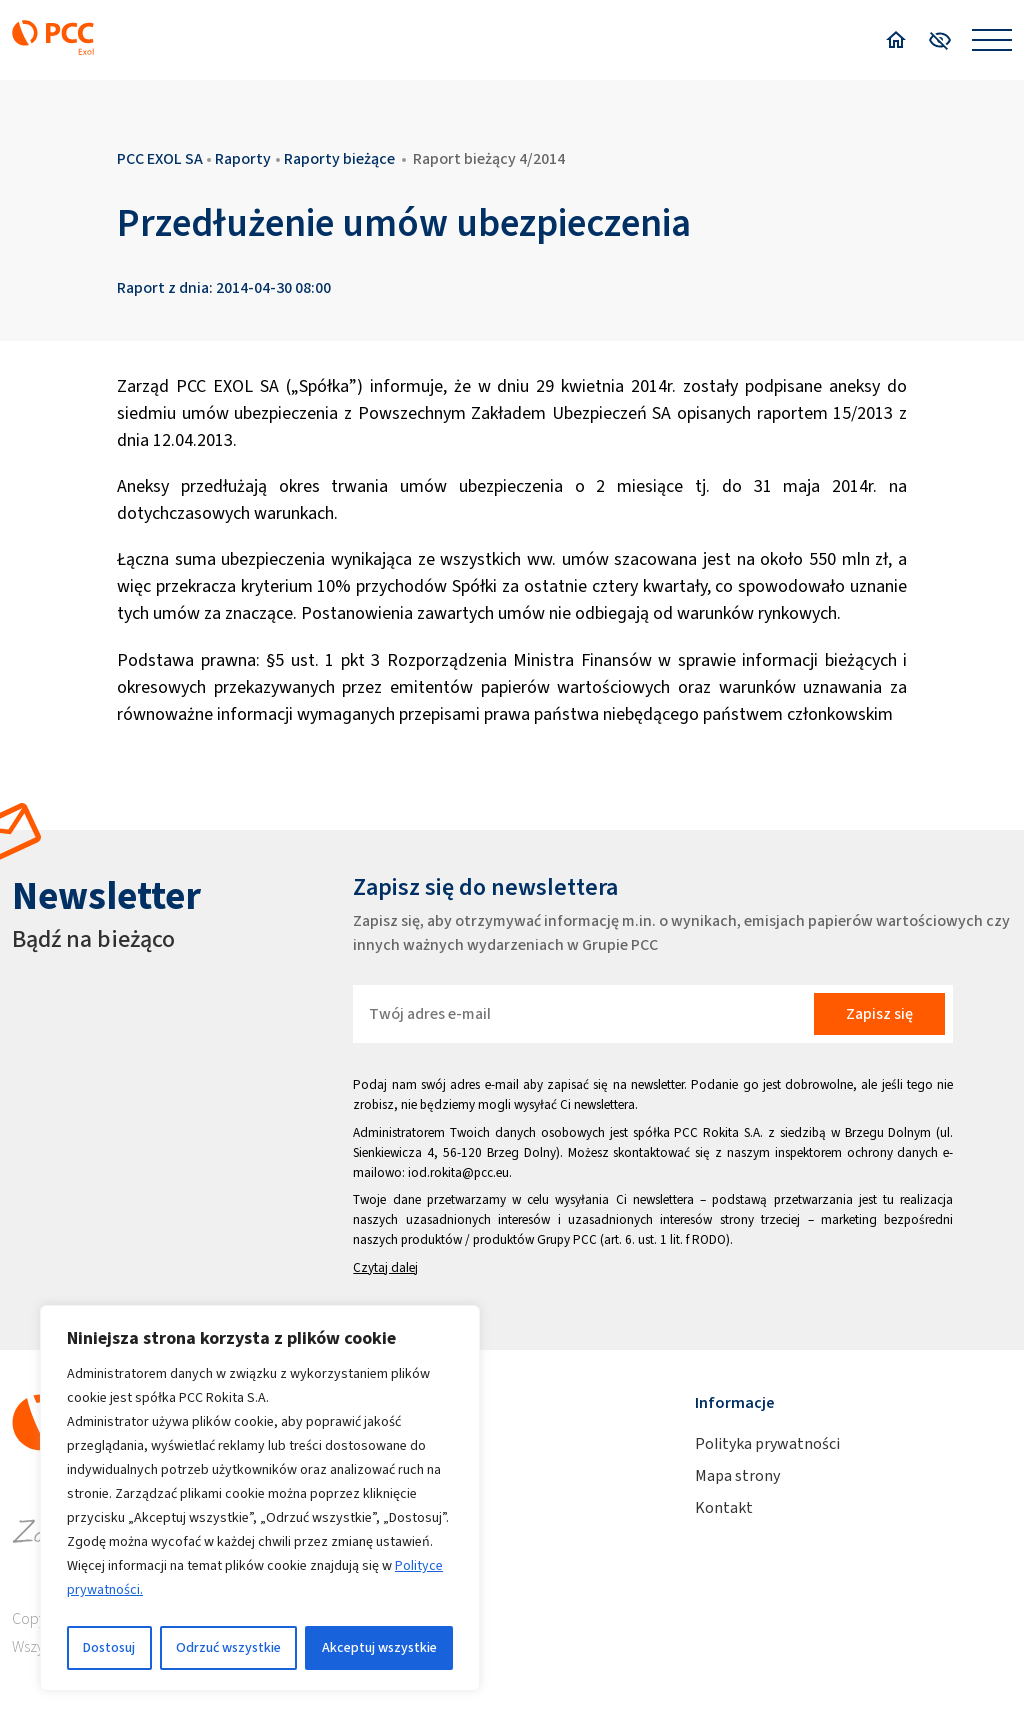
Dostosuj (109, 1647)
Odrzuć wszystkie (228, 1647)
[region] (260, 1498)
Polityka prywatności (767, 1443)
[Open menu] (992, 40)
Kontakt (724, 1507)
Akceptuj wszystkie (379, 1647)
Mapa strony (737, 1475)
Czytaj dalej (385, 1267)
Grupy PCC (567, 1239)
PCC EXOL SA (160, 158)
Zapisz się (879, 1013)
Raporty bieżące (339, 158)
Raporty (243, 158)
